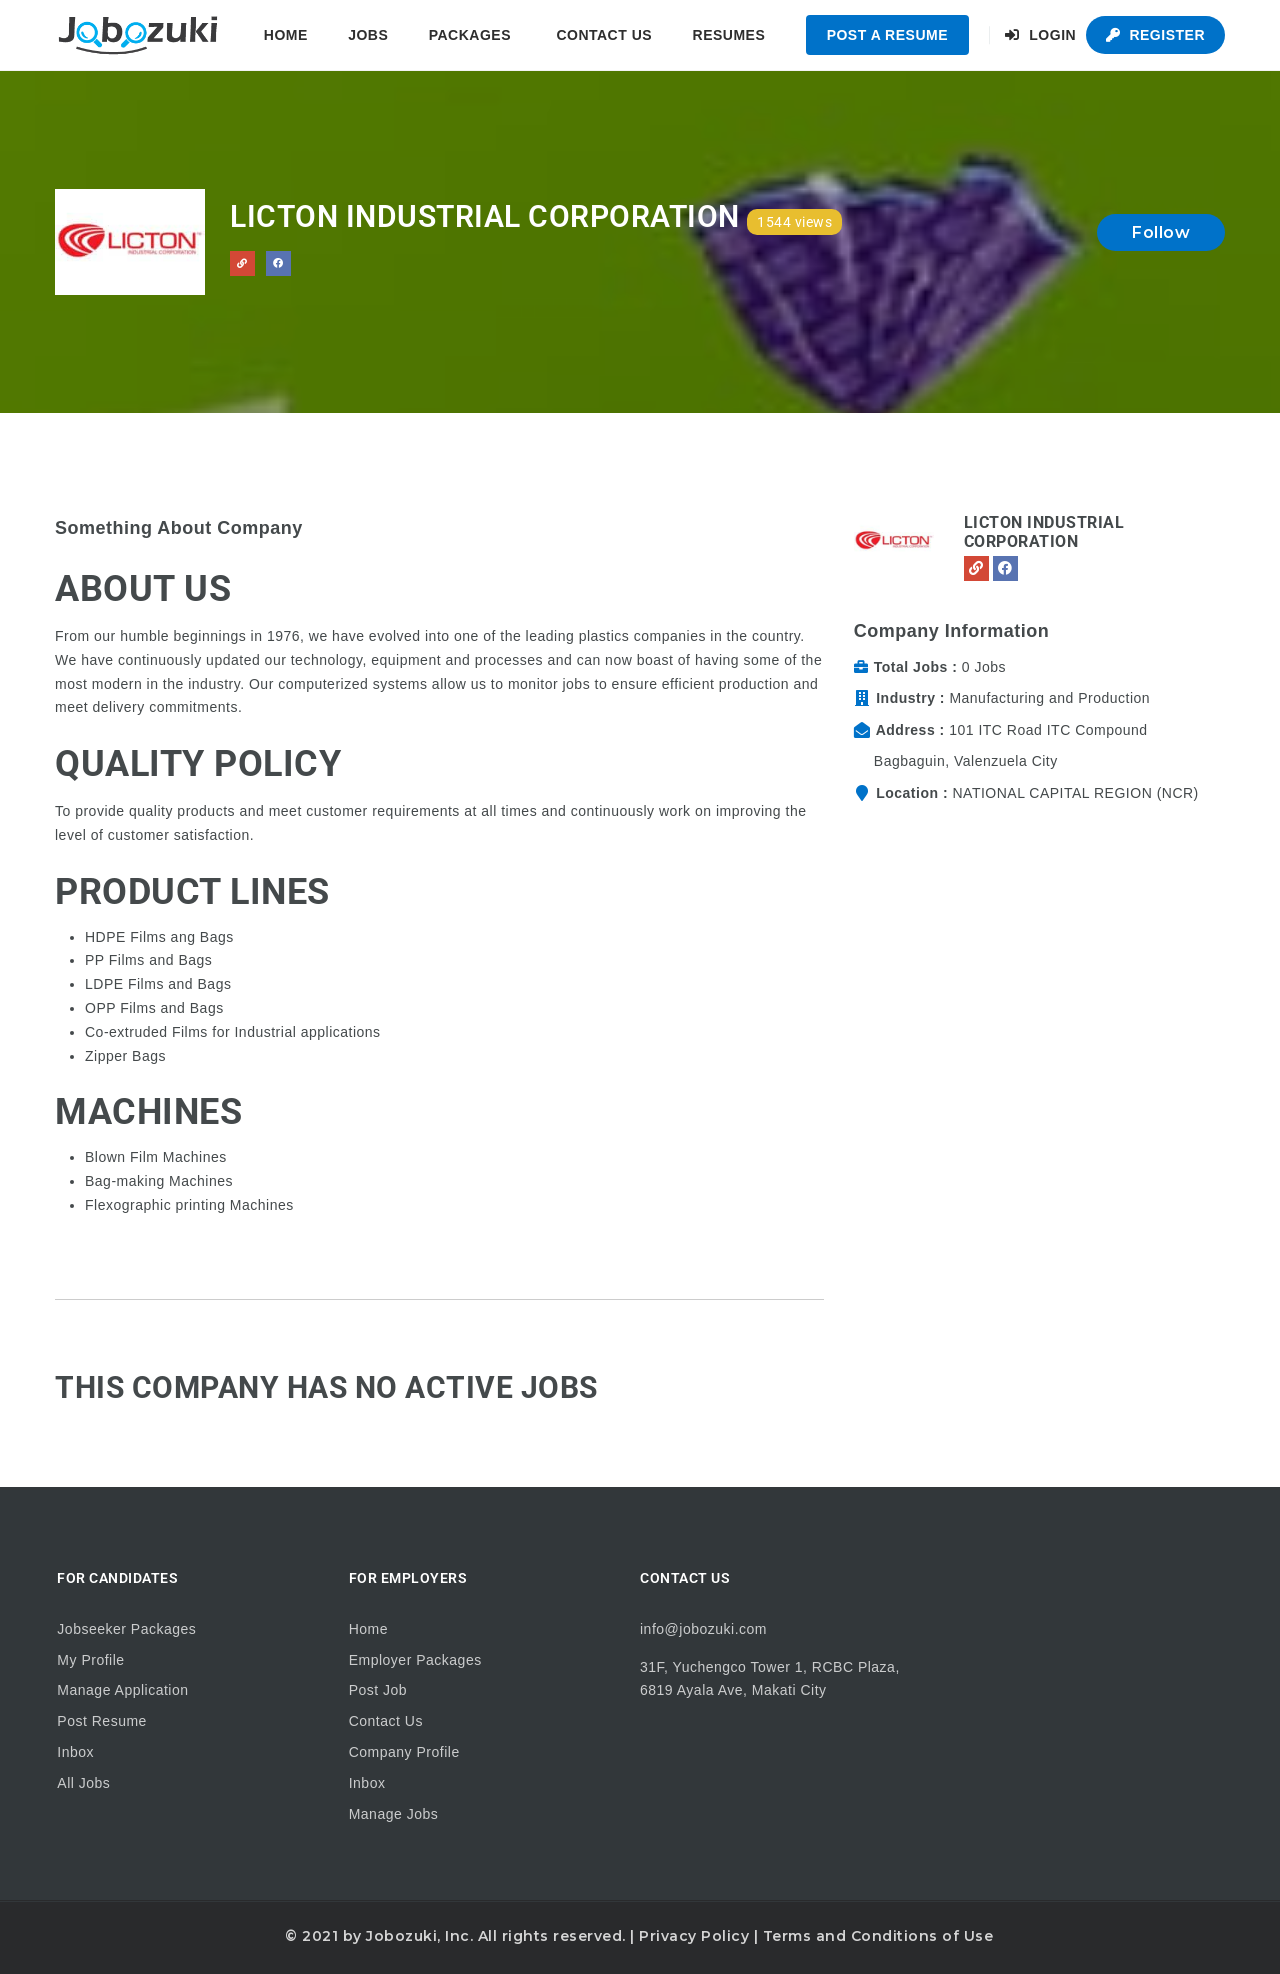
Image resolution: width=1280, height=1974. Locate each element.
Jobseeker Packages (126, 1629)
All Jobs (83, 1783)
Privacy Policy (694, 1936)
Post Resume (102, 1721)
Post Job (378, 1690)
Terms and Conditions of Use (878, 1936)
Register (1155, 35)
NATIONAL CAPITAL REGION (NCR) (1075, 793)
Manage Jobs (394, 1814)
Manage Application (122, 1690)
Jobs (368, 35)
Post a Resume (887, 35)
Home (286, 35)
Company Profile (404, 1752)
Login (1040, 35)
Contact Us (604, 35)
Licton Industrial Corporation (1044, 532)
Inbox (75, 1752)
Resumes (729, 35)
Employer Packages (415, 1660)
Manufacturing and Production (1049, 698)
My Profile (90, 1660)
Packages (470, 35)
